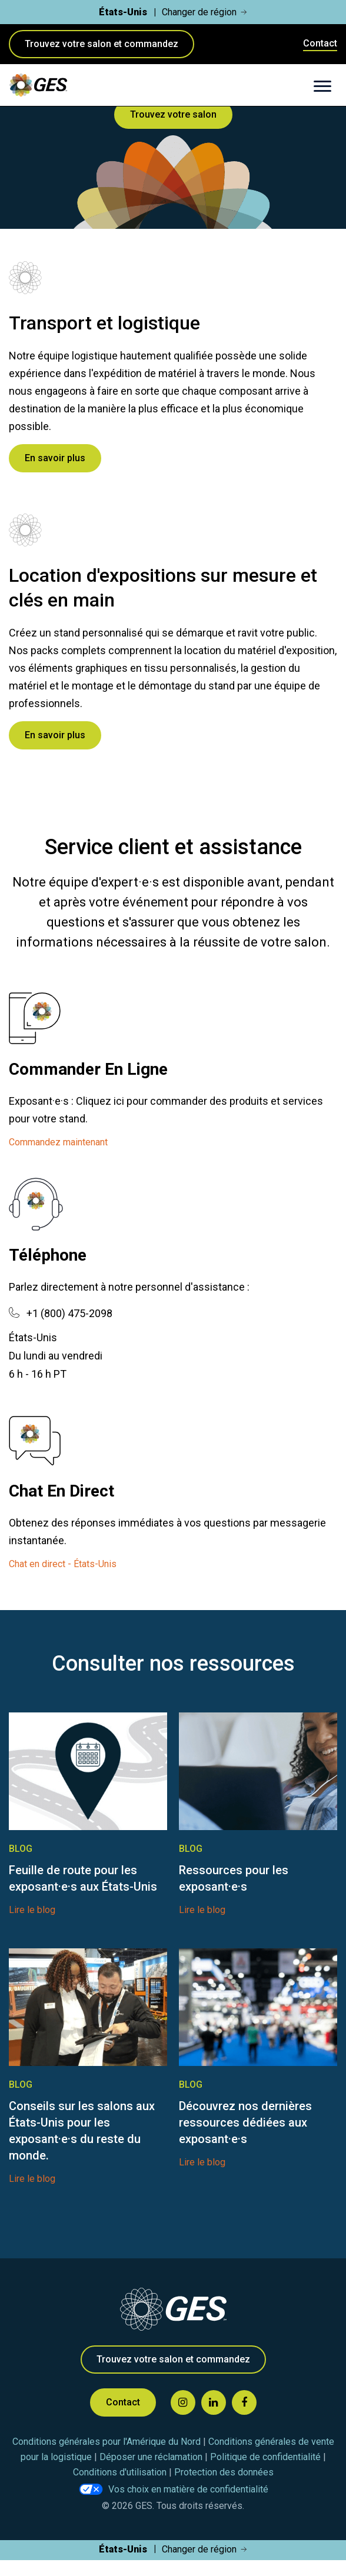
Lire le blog (32, 1909)
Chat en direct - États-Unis (63, 1563)
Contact (320, 43)
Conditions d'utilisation (121, 2472)
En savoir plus (55, 458)
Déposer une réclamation (152, 2456)
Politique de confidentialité (266, 2456)
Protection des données (224, 2472)
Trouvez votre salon (173, 114)
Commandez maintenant (58, 1142)
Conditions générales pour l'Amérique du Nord (107, 2441)
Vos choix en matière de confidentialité (188, 2489)
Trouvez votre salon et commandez (101, 43)
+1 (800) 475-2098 (69, 1313)
